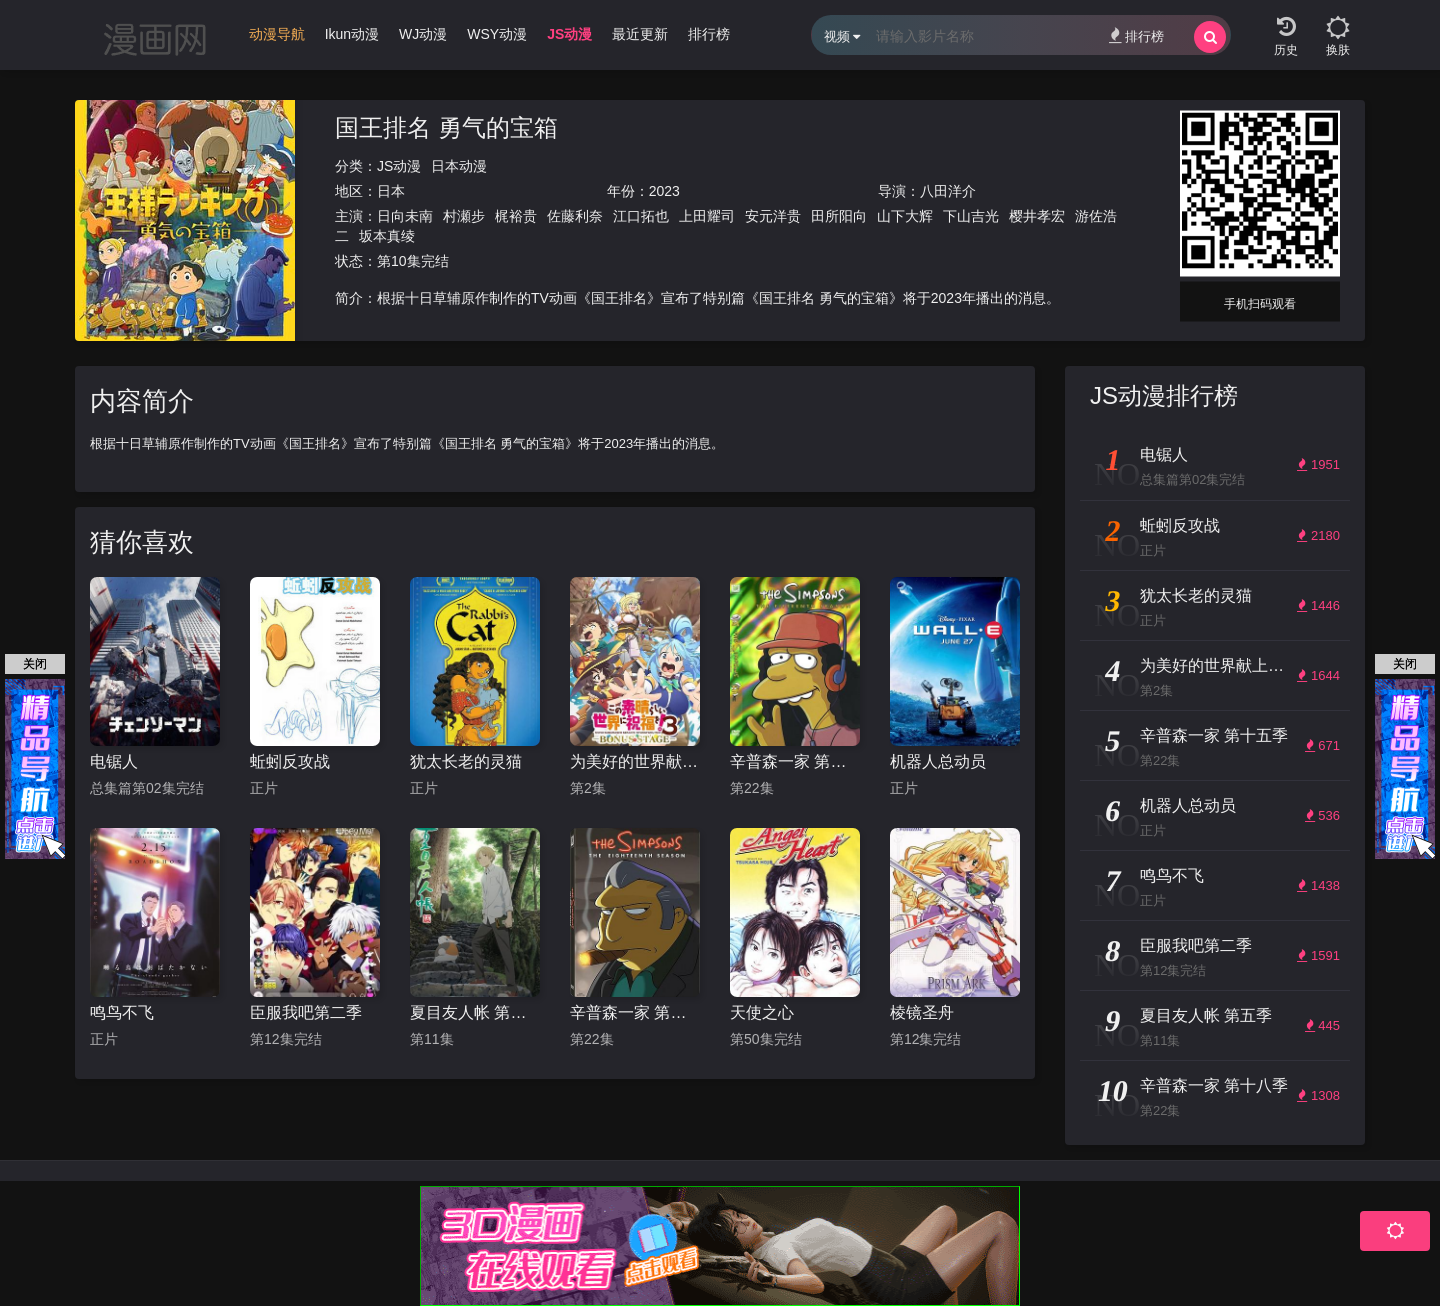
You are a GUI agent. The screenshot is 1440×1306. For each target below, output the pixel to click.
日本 (391, 191)
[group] (277, 39)
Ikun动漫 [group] (352, 34)
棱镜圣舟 (922, 1012)
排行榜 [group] (709, 34)
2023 (664, 191)
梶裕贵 (516, 216)
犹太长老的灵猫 (466, 761)
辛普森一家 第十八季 (635, 1012)
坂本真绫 (387, 236)
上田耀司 (707, 216)
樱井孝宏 (1037, 216)
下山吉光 (971, 216)
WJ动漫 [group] (423, 34)
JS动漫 (399, 166)
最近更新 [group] (640, 34)
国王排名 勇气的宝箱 (446, 127)
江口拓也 (641, 216)
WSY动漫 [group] (497, 34)
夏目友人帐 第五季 (475, 1012)
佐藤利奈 (575, 216)
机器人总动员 (938, 761)
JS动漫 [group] (569, 34)
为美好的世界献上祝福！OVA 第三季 (635, 761)
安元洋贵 (773, 216)
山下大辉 (905, 216)
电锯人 (114, 761)
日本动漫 (459, 166)
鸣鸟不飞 (122, 1012)
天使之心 (762, 1012)
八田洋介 (948, 191)
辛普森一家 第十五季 (795, 761)
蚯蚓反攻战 (290, 761)
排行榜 (1136, 35)
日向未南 (405, 216)
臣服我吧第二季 (306, 1012)
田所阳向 (839, 216)
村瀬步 (464, 216)
